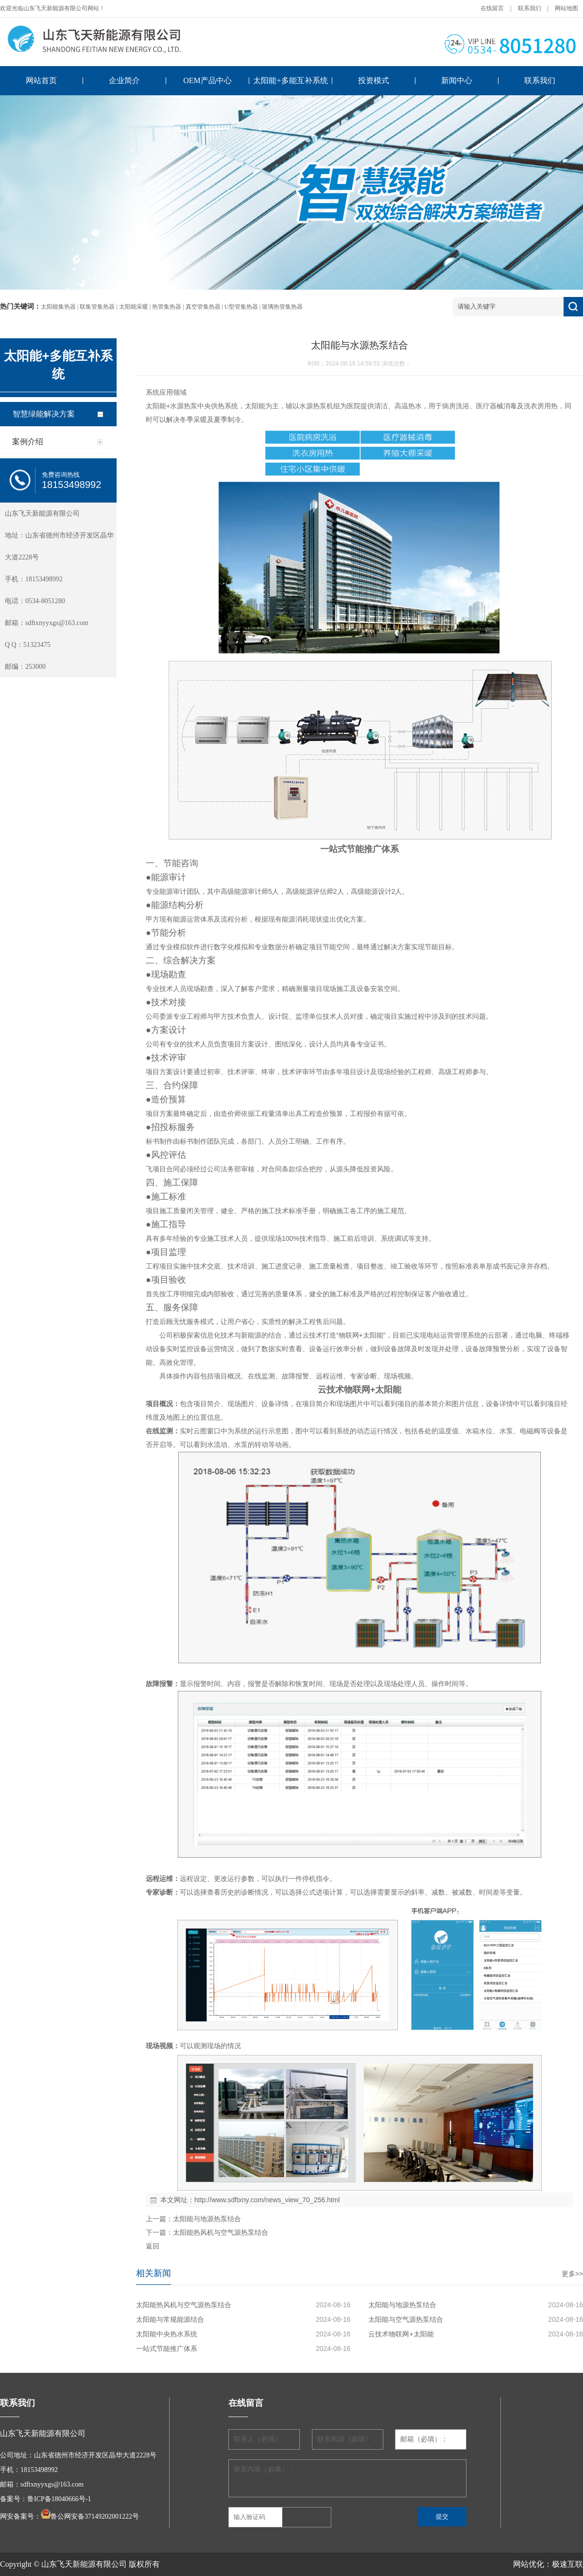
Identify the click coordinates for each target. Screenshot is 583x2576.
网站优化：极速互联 (548, 2564)
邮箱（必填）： (424, 2439)
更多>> (572, 2274)
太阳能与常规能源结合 (170, 2319)
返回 (152, 2246)
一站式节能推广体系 (166, 2348)
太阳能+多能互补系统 (290, 80)
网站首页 (41, 80)
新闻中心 (456, 80)
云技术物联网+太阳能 (400, 2334)
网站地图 (566, 8)
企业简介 (124, 80)
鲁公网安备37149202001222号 (95, 2516)
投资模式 (373, 80)
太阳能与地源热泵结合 (207, 2219)
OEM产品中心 (207, 80)
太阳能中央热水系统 (166, 2334)
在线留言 (492, 8)
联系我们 (529, 8)
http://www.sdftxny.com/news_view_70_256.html (267, 2200)
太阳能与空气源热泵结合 (405, 2319)
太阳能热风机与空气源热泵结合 (220, 2232)
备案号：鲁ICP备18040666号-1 (45, 2499)
